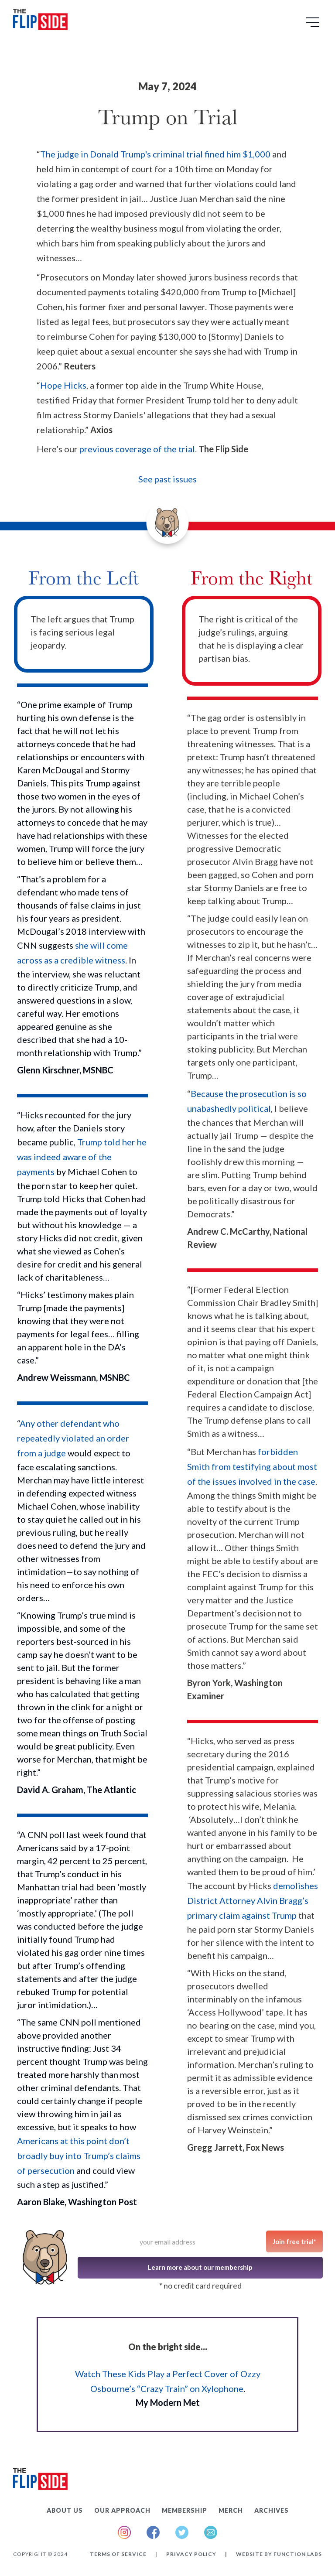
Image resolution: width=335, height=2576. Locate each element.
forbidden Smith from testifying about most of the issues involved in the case (252, 1466)
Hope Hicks (63, 385)
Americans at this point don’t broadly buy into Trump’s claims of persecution (78, 2155)
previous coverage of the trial (137, 449)
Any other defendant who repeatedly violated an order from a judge (73, 1438)
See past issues (167, 479)
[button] (314, 25)
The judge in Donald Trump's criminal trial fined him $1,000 (155, 154)
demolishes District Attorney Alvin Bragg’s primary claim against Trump (252, 1900)
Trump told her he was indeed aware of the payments (82, 1157)
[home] (40, 21)
